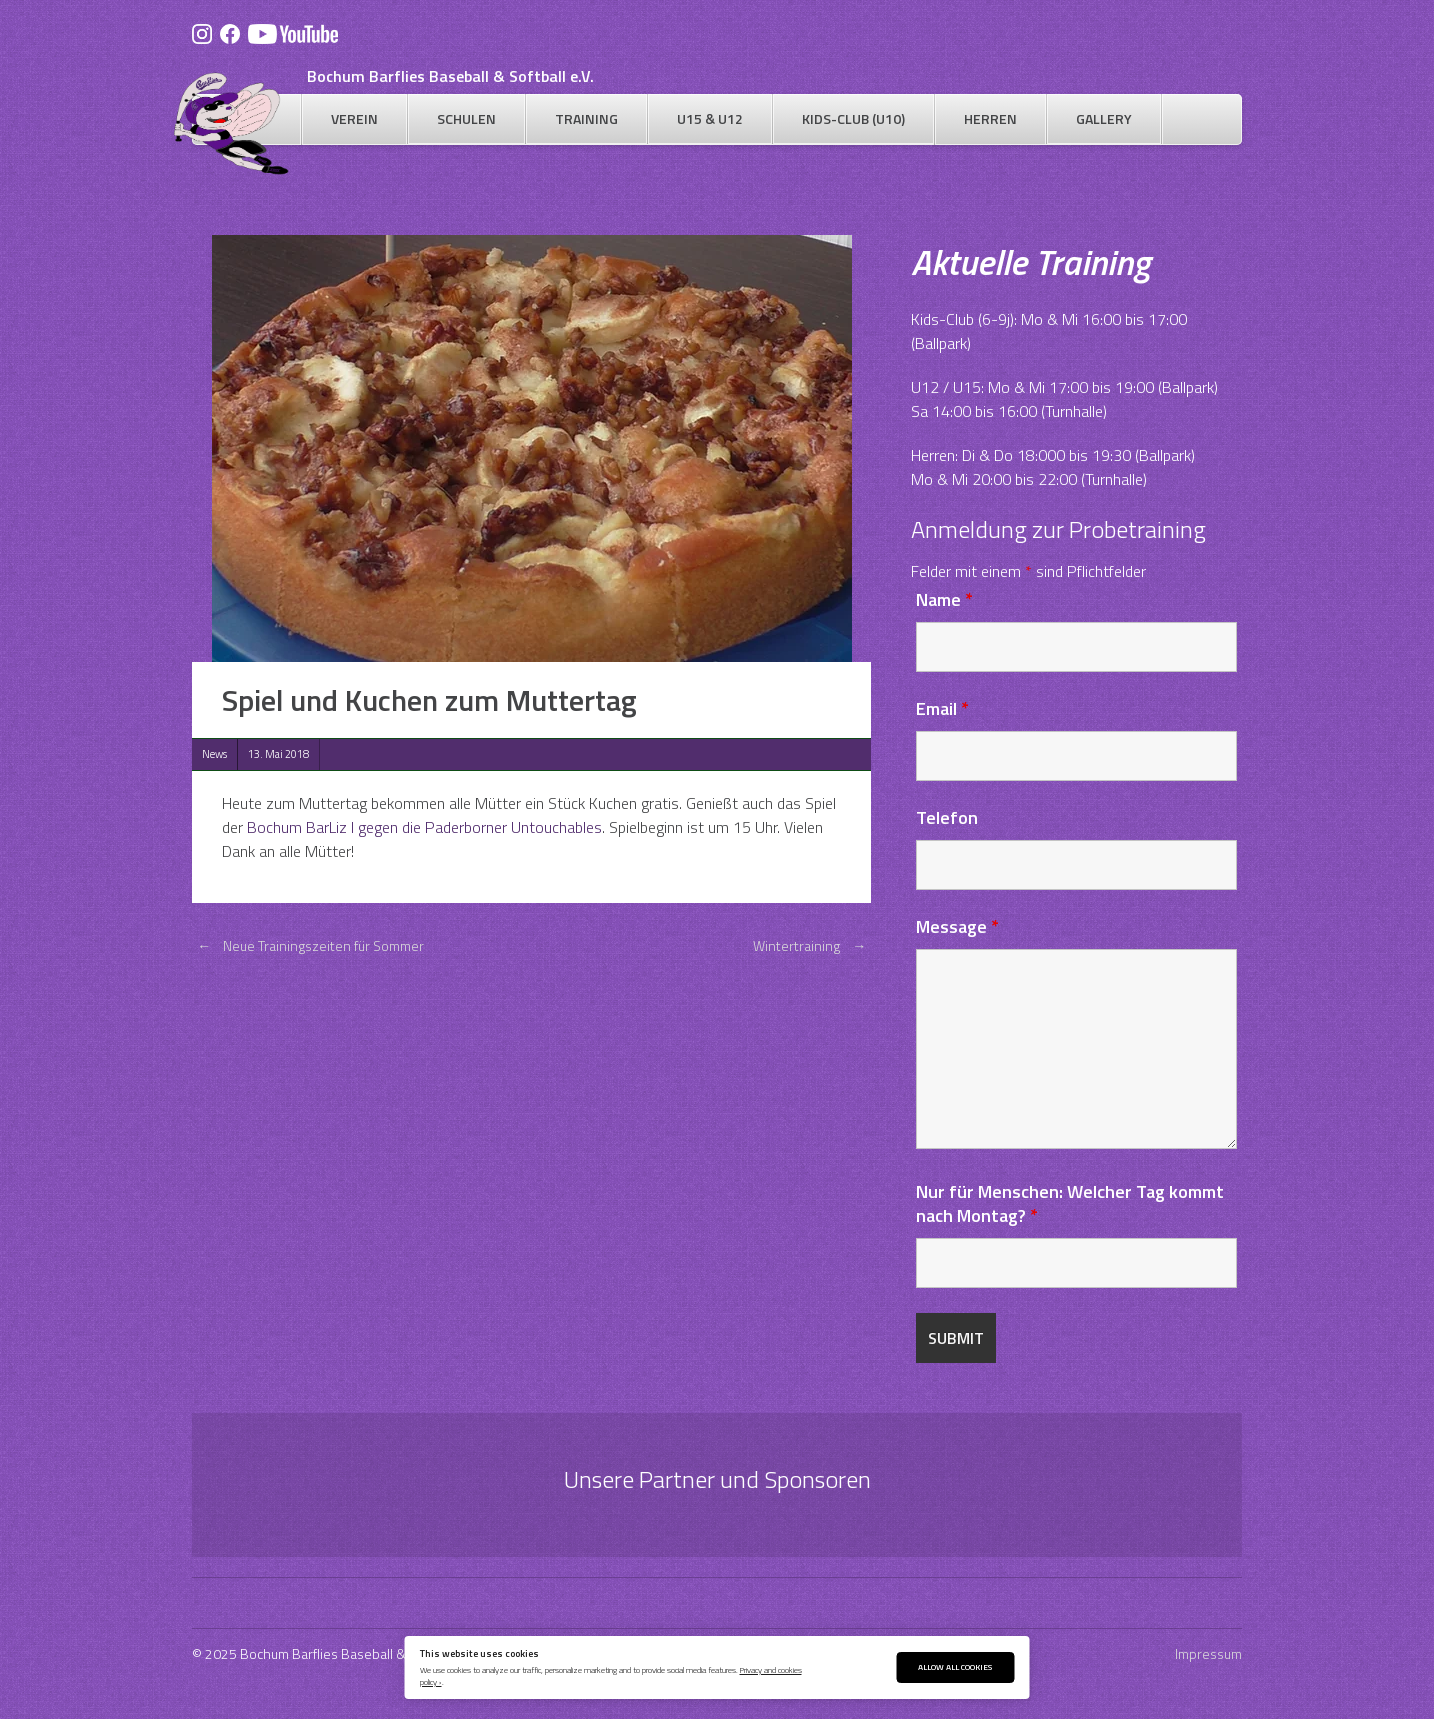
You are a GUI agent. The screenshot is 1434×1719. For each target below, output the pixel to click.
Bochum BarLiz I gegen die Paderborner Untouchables (424, 827)
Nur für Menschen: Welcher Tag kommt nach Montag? (1070, 1203)
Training (586, 118)
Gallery (1104, 118)
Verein (354, 118)
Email (942, 708)
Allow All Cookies (955, 1666)
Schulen (466, 118)
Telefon (947, 817)
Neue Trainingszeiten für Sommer (308, 945)
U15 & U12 (710, 118)
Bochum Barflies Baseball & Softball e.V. (450, 76)
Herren (990, 118)
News (214, 754)
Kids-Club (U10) (853, 118)
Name (944, 599)
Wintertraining (812, 945)
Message (957, 926)
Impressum (1208, 1653)
